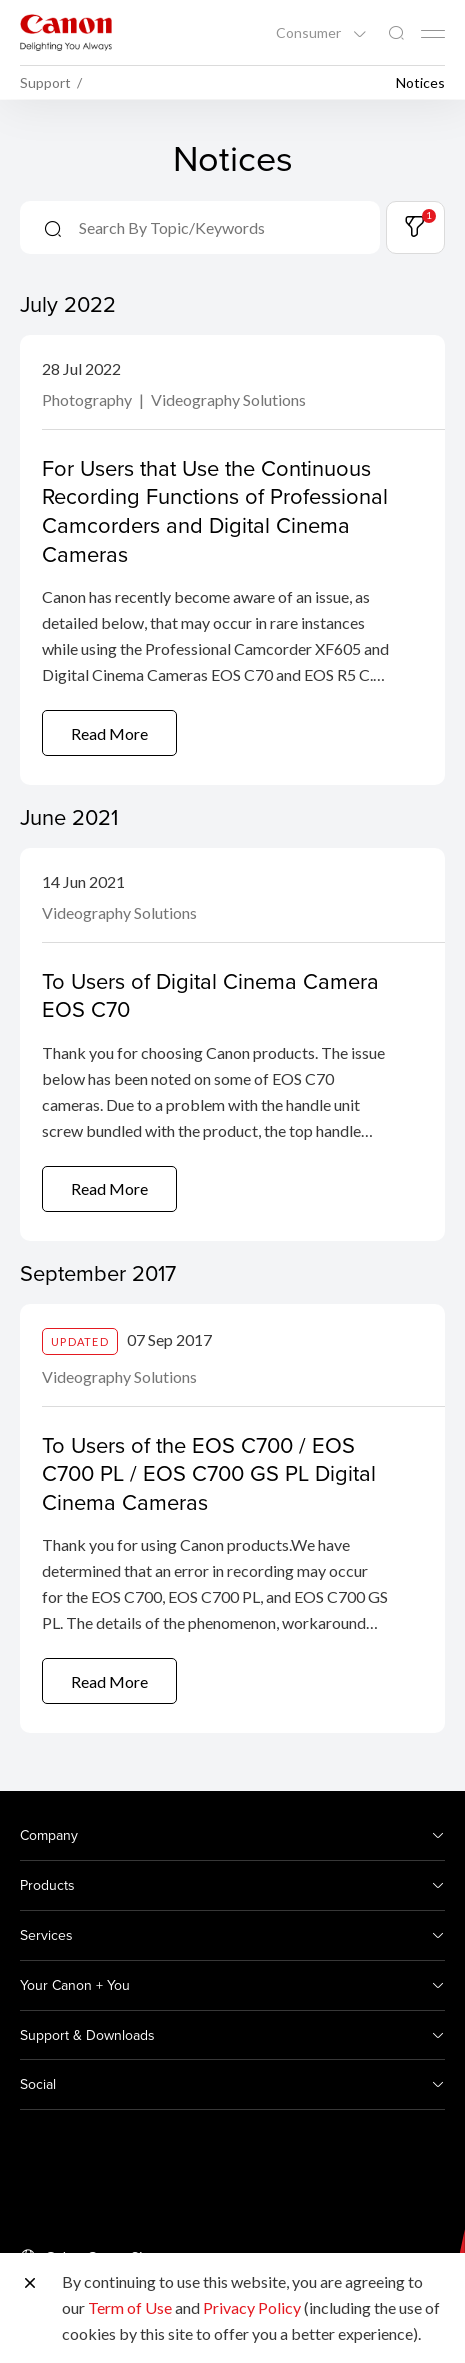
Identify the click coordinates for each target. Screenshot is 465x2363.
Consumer (310, 33)
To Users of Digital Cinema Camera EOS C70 (210, 995)
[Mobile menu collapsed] (433, 34)
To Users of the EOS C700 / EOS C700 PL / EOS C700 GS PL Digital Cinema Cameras (209, 1473)
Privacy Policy (252, 2307)
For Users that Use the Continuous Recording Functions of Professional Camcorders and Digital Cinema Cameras (215, 510)
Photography (88, 399)
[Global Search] (396, 33)
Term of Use (130, 2307)
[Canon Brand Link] (66, 32)
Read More (109, 733)
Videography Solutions (228, 399)
